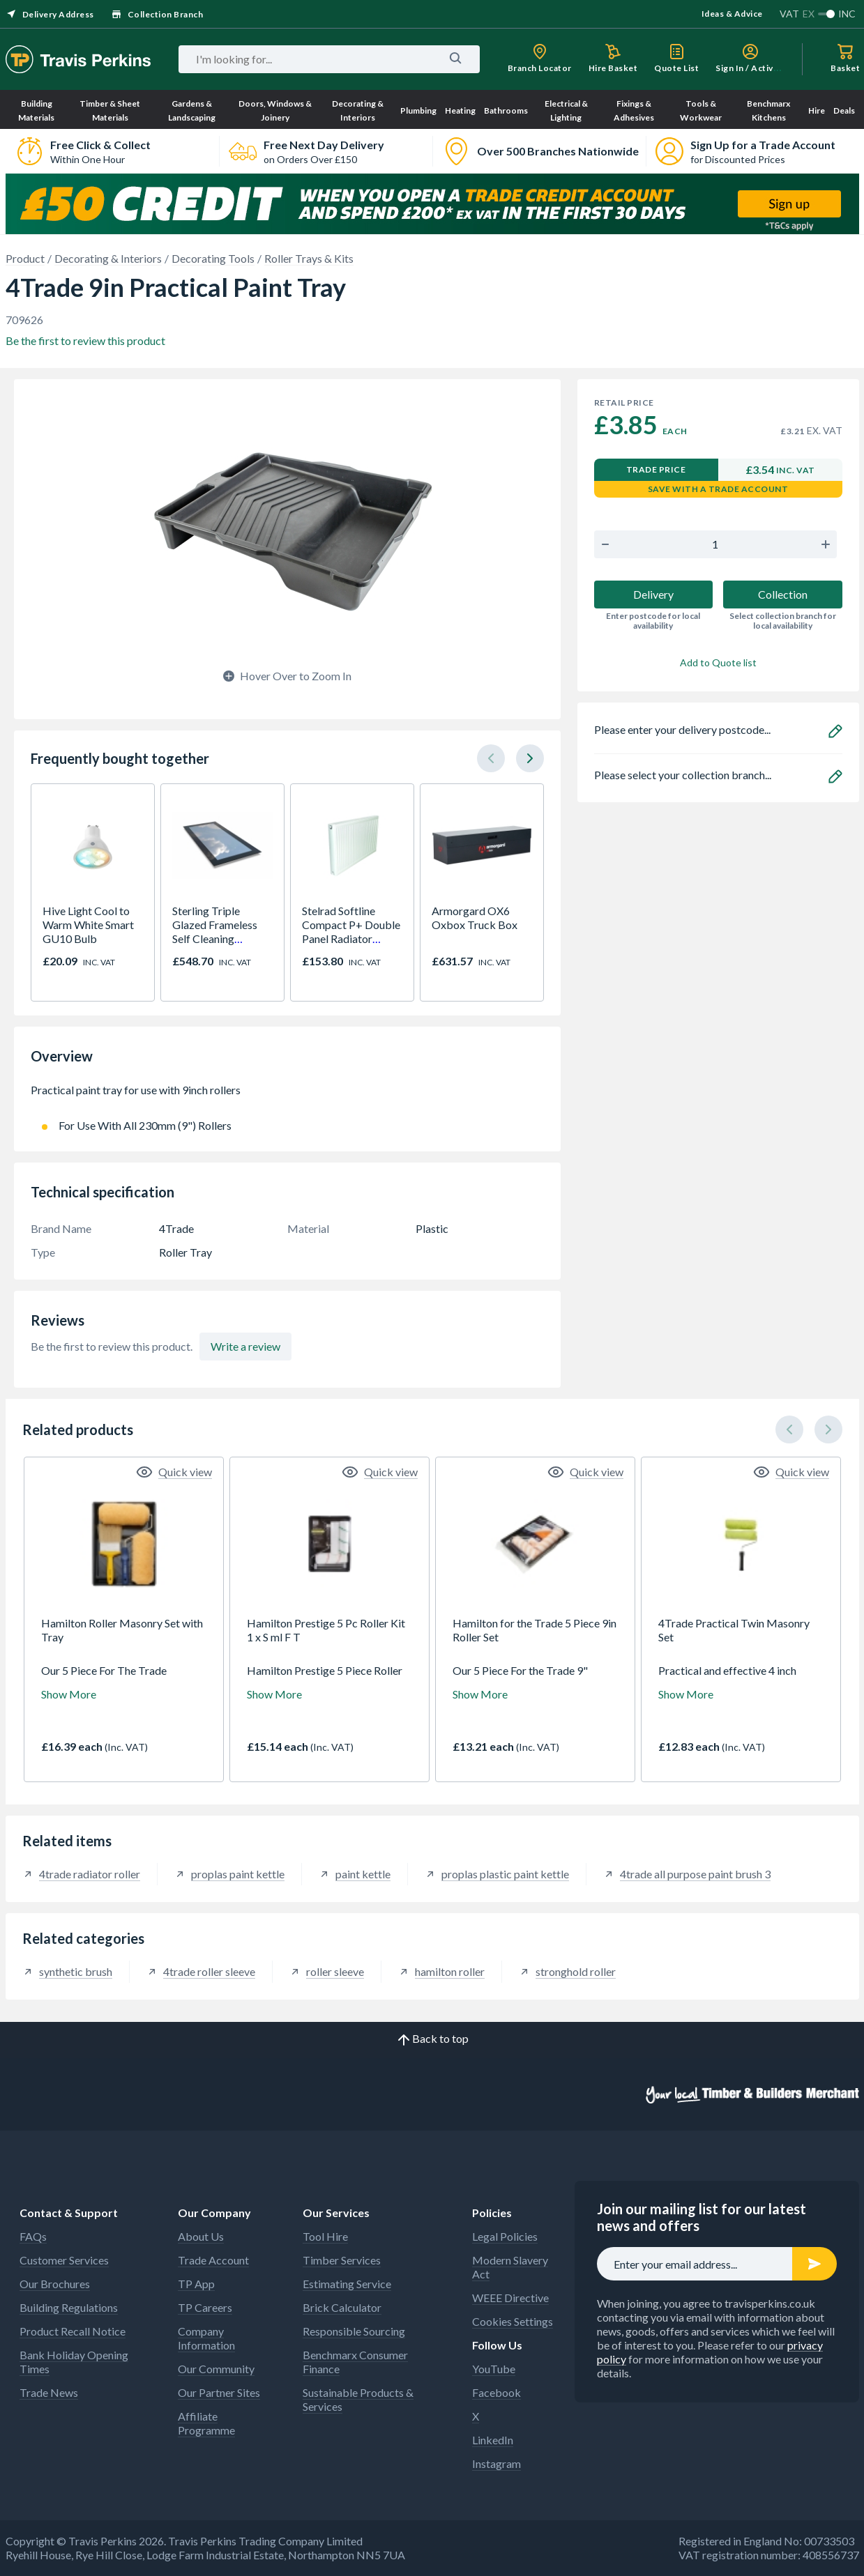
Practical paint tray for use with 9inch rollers (287, 1097)
